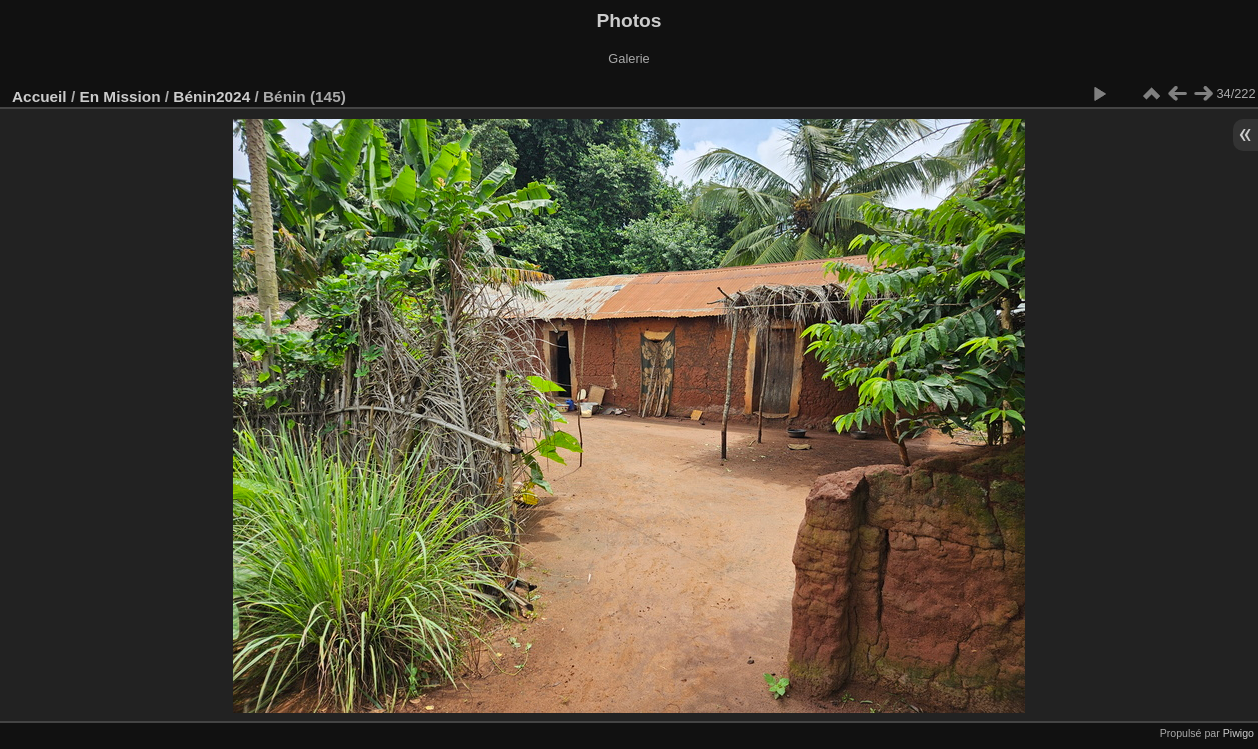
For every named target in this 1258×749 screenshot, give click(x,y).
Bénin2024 (211, 96)
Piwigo (1238, 733)
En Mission (119, 96)
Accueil (39, 96)
